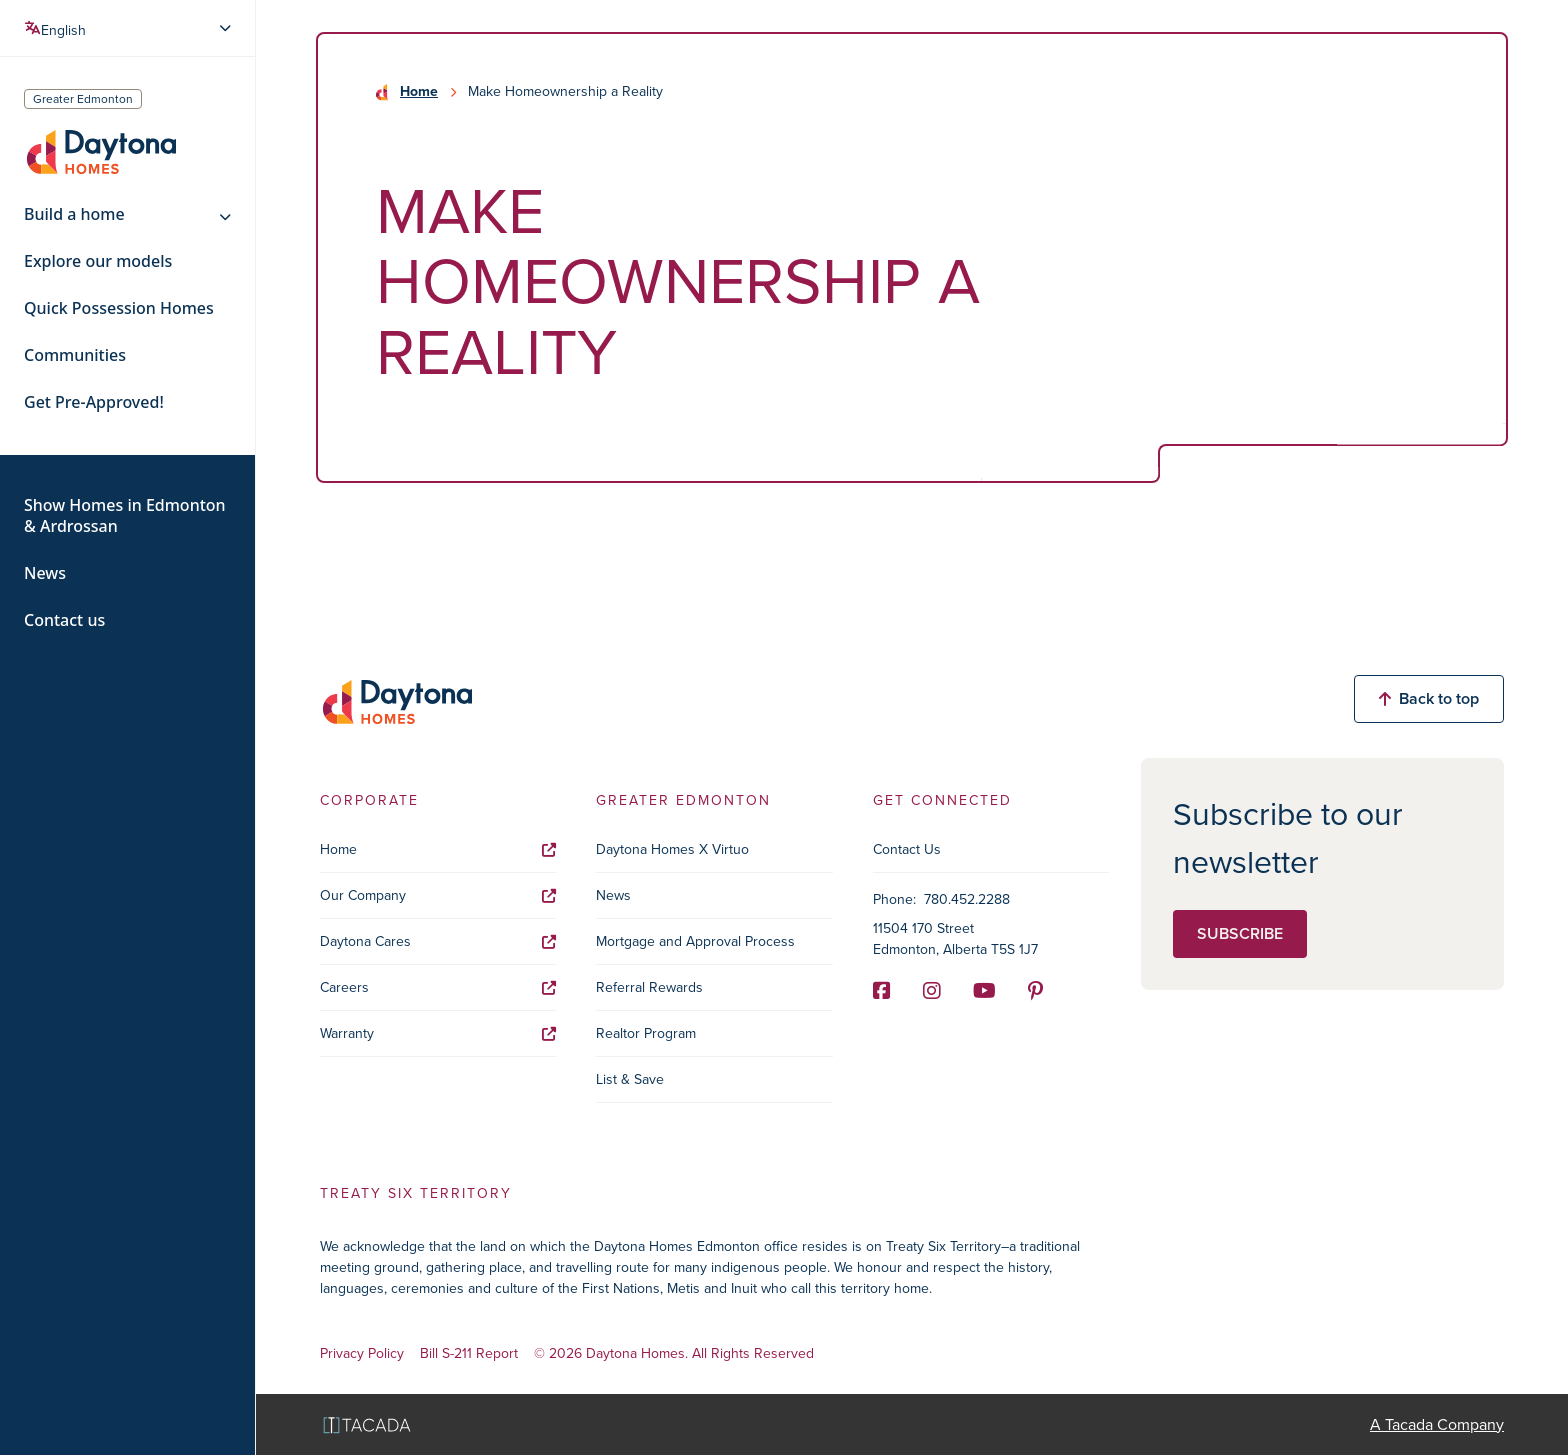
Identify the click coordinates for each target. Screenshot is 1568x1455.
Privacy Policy (362, 1354)
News (45, 573)
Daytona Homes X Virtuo (672, 849)
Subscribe (1240, 933)
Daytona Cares (438, 941)
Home (419, 92)
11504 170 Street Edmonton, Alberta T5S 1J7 (955, 939)
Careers (438, 987)
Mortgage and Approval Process (695, 941)
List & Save (630, 1079)
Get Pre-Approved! (94, 402)
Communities (75, 355)
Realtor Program (646, 1033)
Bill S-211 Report (469, 1354)
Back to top (1429, 698)
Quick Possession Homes (119, 308)
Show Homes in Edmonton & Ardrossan (125, 516)
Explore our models (98, 261)
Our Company (438, 895)
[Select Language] (130, 28)
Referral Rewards (649, 987)
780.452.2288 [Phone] (967, 899)
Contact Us (907, 849)
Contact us (64, 620)
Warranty (438, 1033)
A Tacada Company (1437, 1424)
